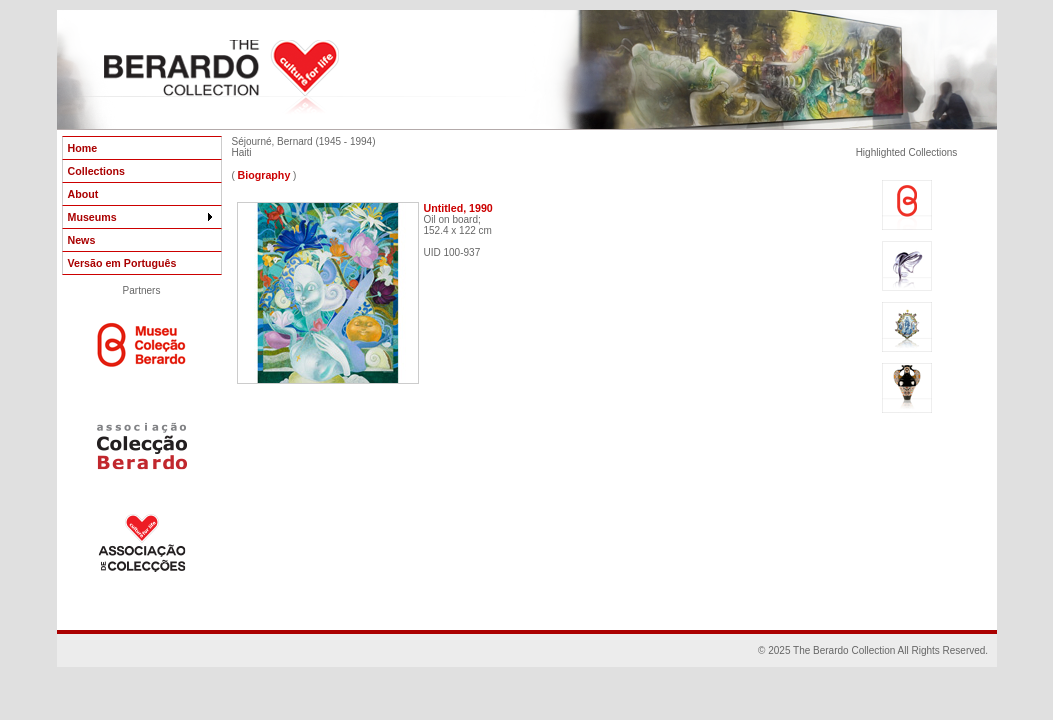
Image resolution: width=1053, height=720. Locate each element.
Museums (142, 217)
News (82, 240)
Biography (264, 175)
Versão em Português (122, 263)
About (83, 194)
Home (83, 148)
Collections (96, 171)
